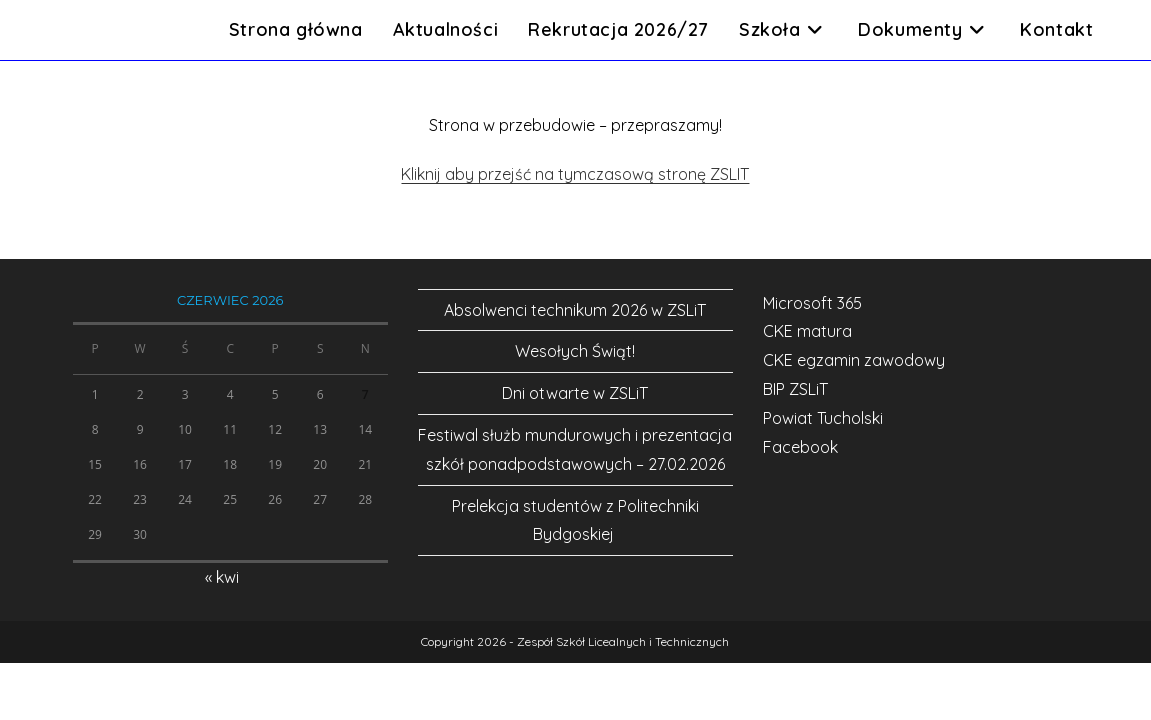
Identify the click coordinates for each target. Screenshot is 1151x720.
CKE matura (807, 331)
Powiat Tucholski (823, 418)
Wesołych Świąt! (575, 351)
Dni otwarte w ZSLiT (575, 393)
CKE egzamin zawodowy (854, 360)
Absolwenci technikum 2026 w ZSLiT (575, 310)
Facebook (800, 447)
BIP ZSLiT (795, 389)
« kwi (222, 577)
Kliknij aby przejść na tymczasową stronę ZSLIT (575, 174)
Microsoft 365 (812, 303)
